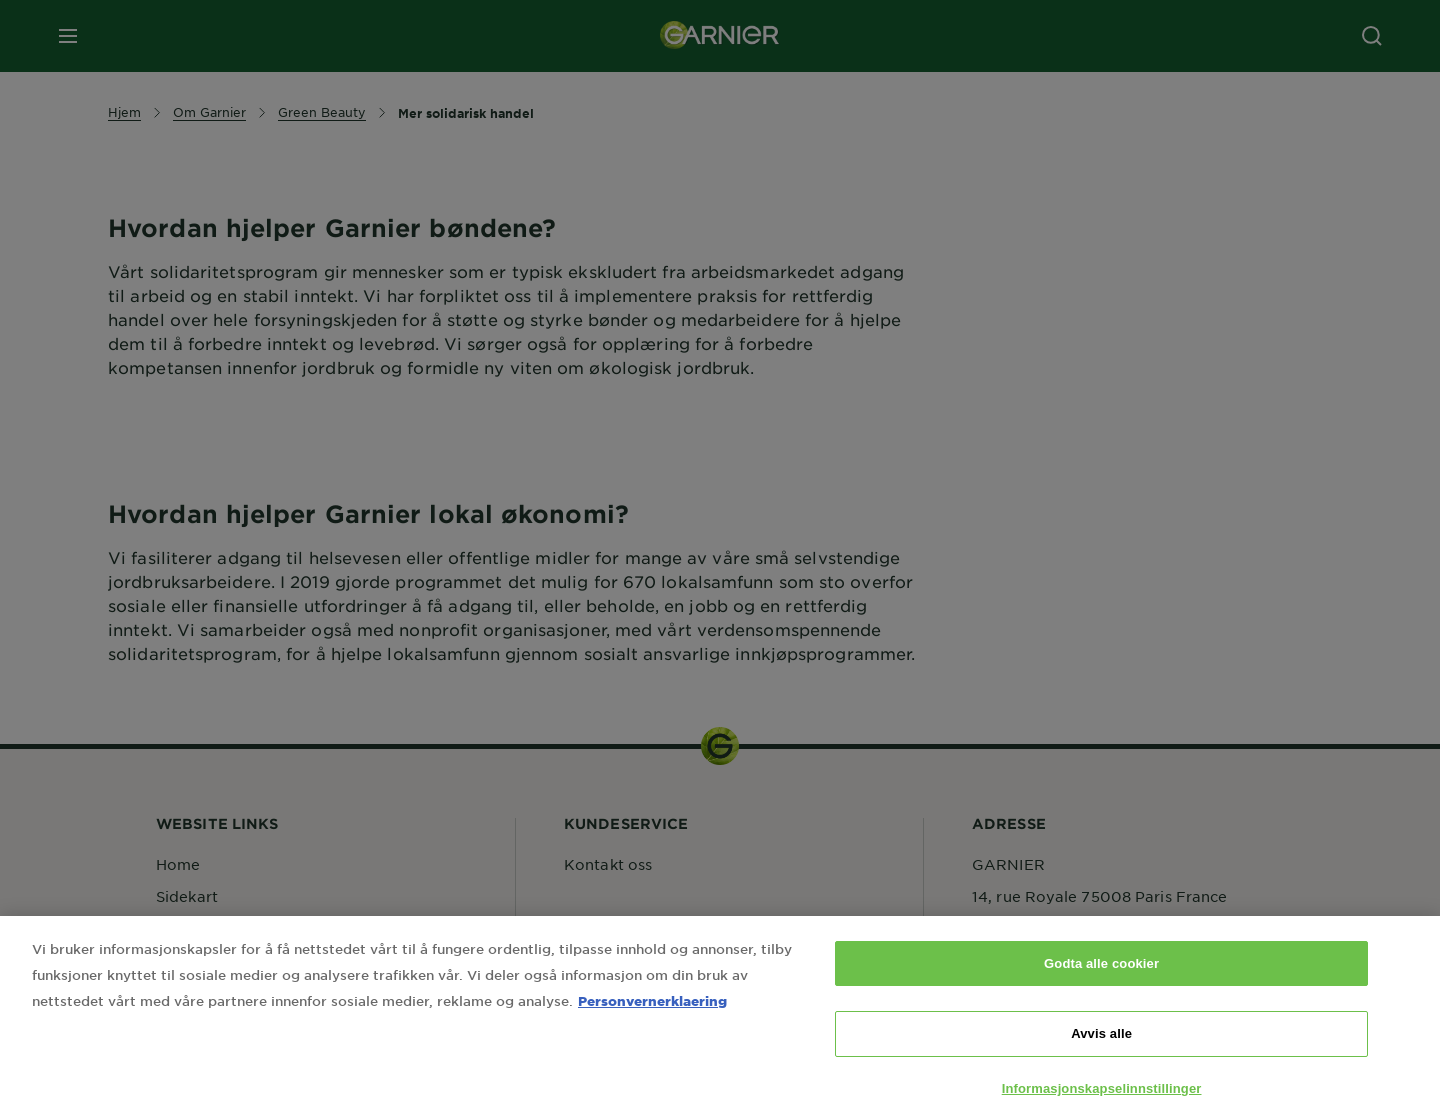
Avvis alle (1101, 1051)
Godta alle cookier (1101, 981)
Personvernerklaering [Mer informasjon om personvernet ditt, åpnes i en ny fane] (652, 1018)
